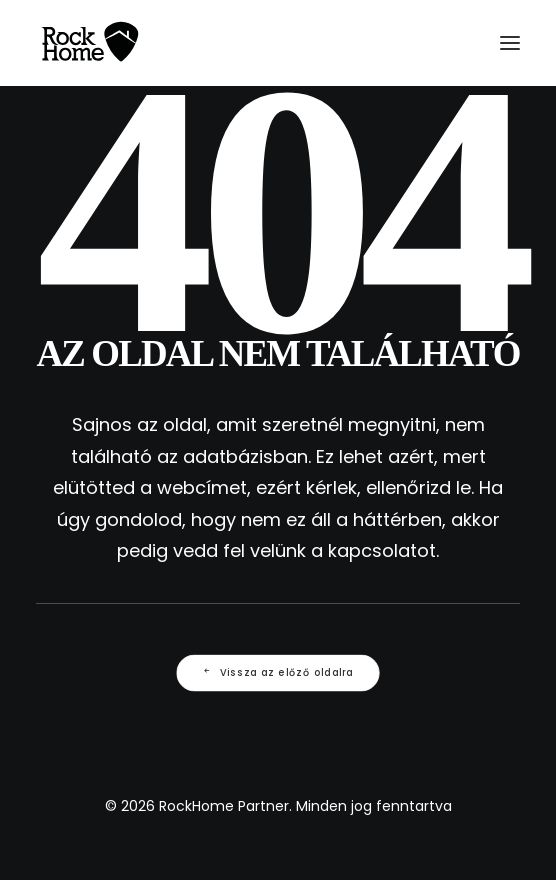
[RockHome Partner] (90, 43)
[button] (510, 43)
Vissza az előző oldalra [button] (278, 672)
